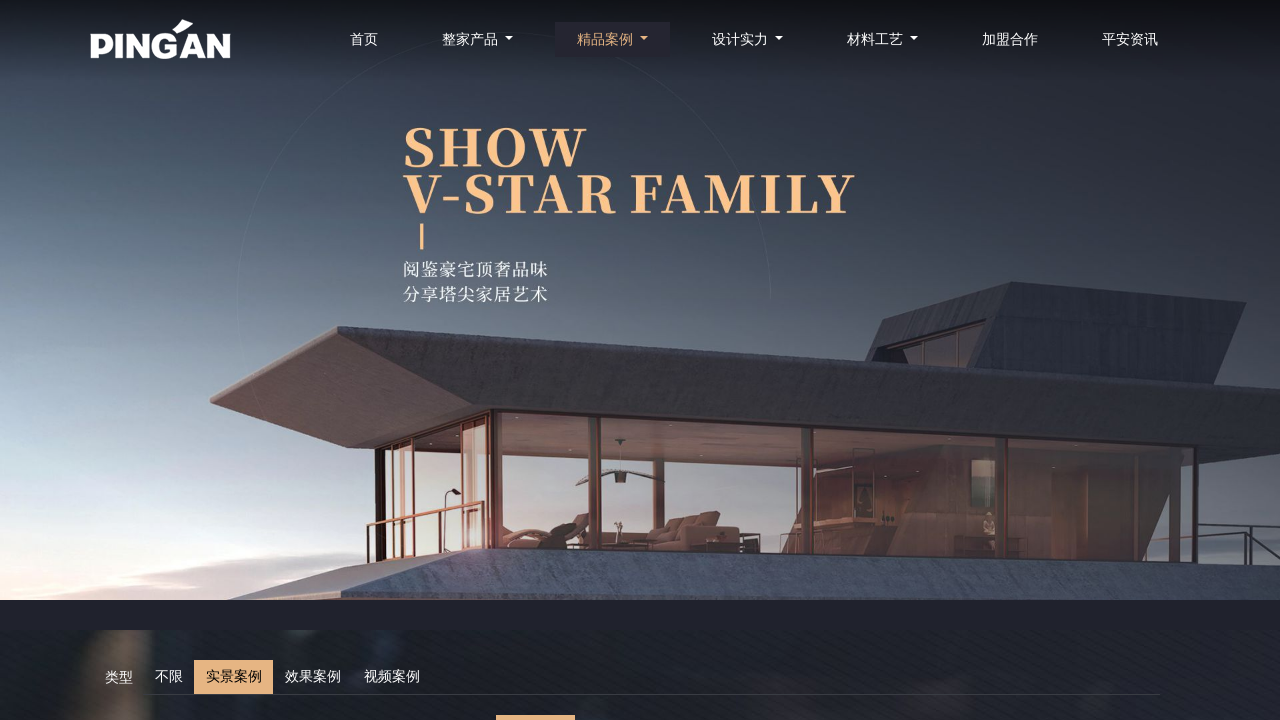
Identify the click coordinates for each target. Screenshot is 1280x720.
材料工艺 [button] (877, 39)
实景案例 (234, 676)
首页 (364, 39)
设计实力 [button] (742, 39)
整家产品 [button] (472, 39)
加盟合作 (1010, 39)
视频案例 (392, 676)
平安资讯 (1130, 39)
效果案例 (313, 676)
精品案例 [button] (607, 39)
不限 (169, 676)
